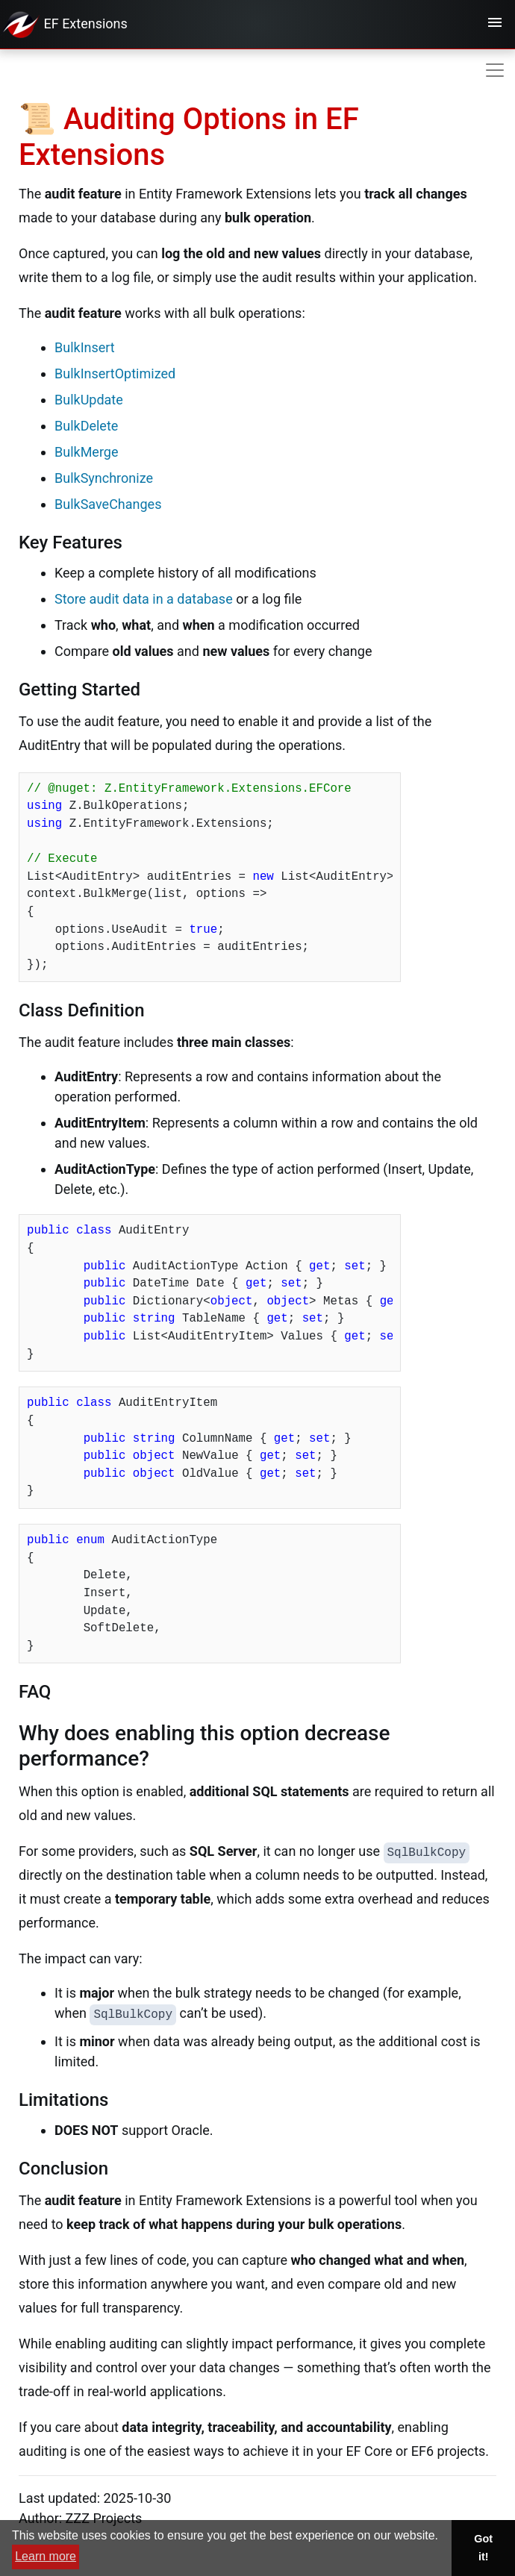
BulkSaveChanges (107, 504)
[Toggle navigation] (495, 24)
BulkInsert (84, 347)
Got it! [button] (483, 2548)
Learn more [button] (45, 2556)
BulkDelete (86, 426)
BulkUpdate (88, 399)
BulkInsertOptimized (114, 373)
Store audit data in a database (143, 599)
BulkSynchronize (103, 478)
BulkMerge (86, 452)
